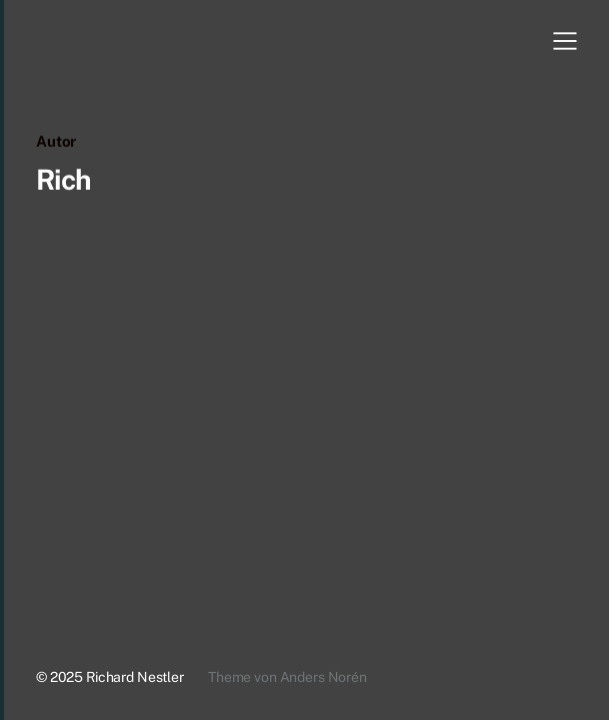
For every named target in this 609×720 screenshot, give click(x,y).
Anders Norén (323, 677)
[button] (565, 41)
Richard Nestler (135, 677)
